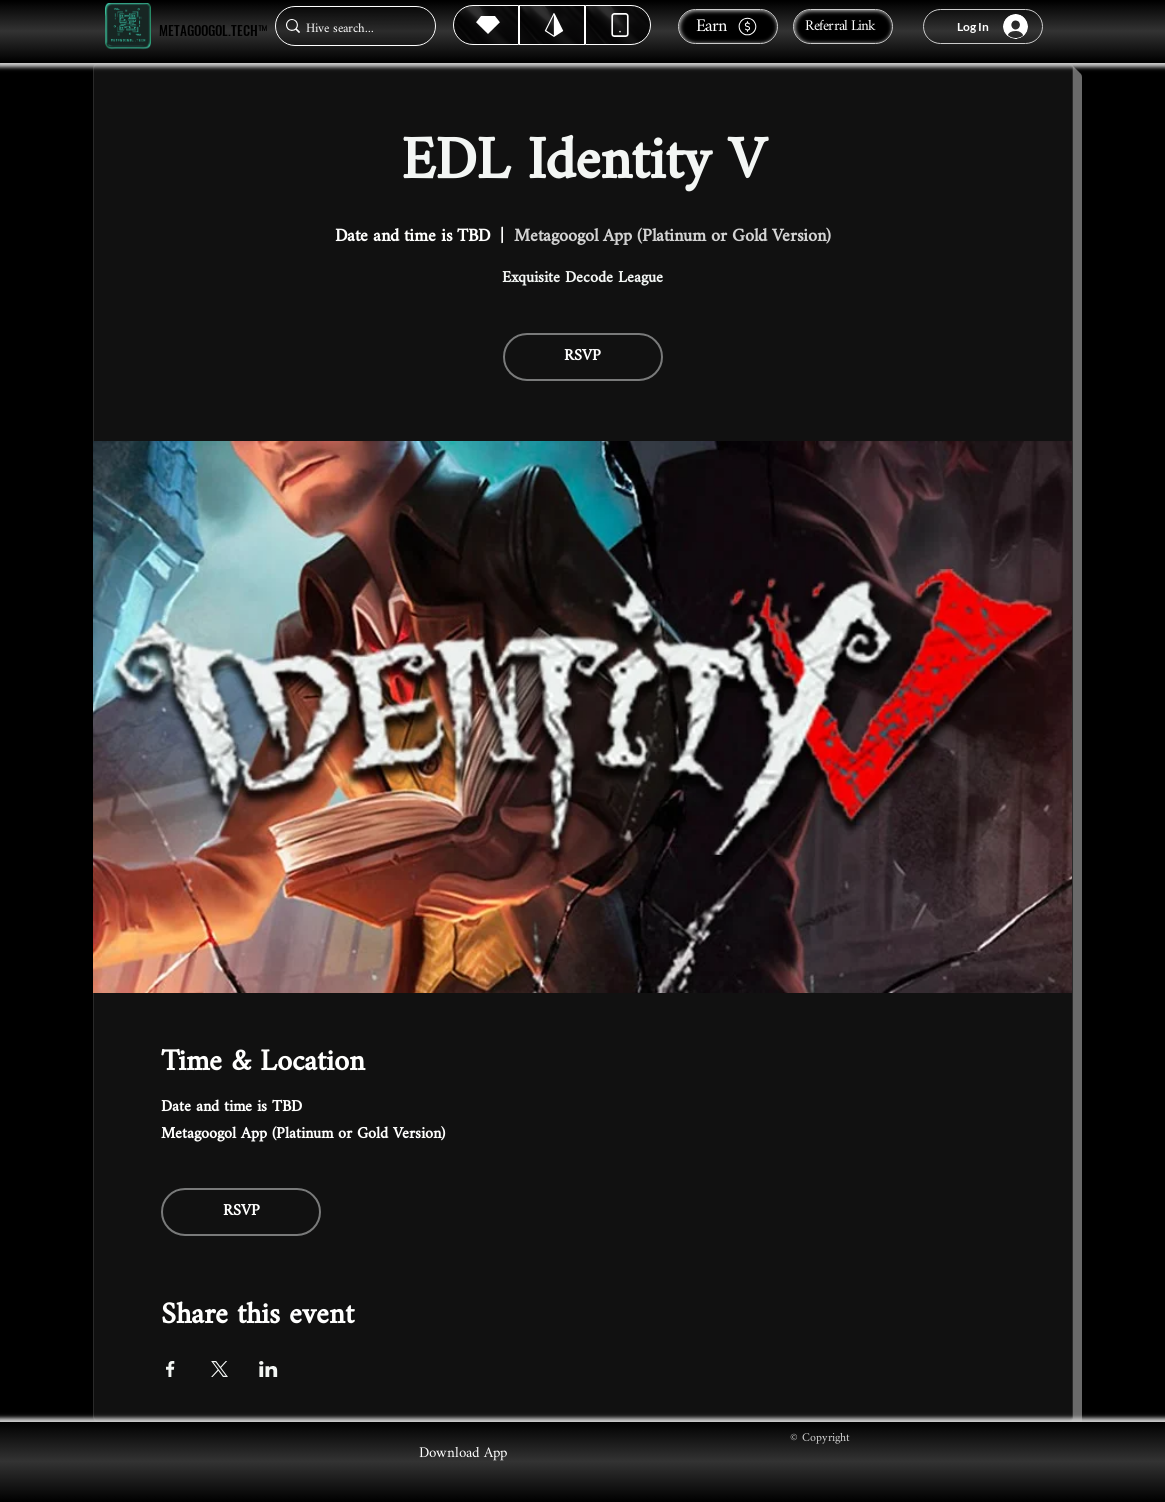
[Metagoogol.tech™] (128, 26)
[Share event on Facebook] (170, 1369)
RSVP (582, 356)
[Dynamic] (618, 25)
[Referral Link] (843, 26)
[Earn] (728, 26)
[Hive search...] (349, 28)
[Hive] (486, 25)
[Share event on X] (219, 1369)
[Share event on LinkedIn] (268, 1369)
